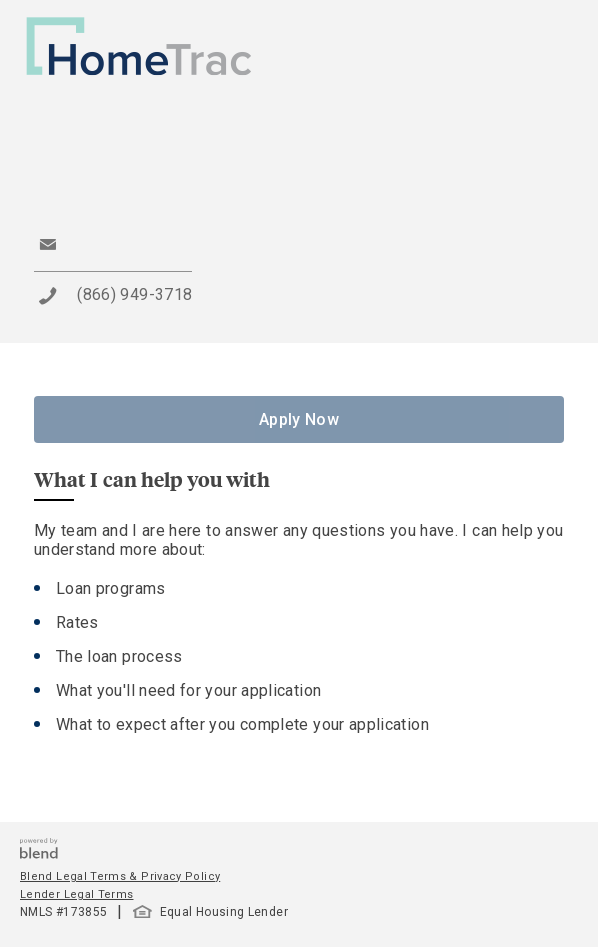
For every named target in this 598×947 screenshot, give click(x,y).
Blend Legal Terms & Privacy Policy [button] (120, 876)
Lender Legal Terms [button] (76, 894)
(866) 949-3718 (134, 294)
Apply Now (299, 419)
